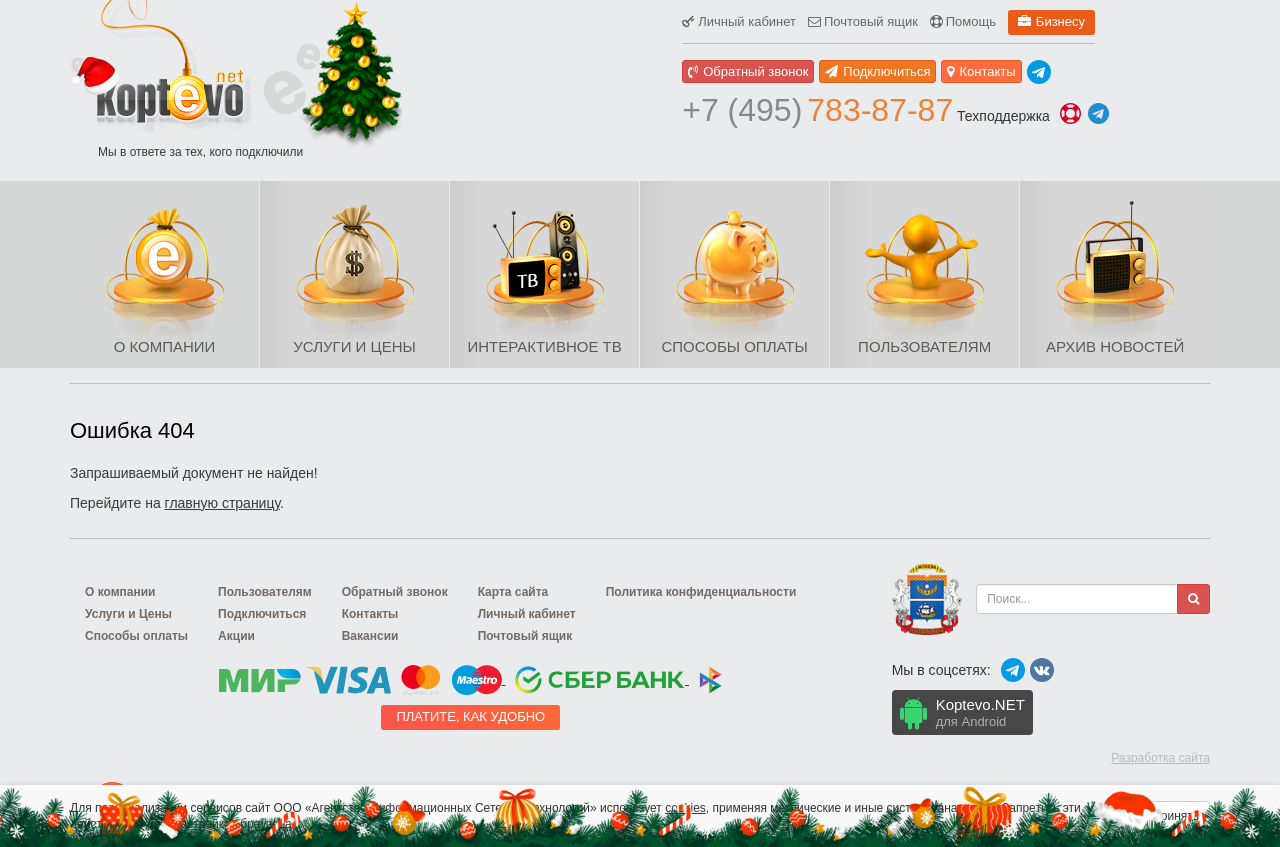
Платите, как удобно (470, 716)
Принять (1175, 816)
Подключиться (877, 71)
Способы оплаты (734, 346)
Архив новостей (1115, 346)
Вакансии (370, 636)
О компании (165, 346)
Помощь (963, 21)
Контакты (981, 71)
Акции (236, 636)
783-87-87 (817, 110)
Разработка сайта (1160, 758)
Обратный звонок (748, 71)
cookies (685, 808)
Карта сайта (513, 592)
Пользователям (924, 346)
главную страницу (222, 503)
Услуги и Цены (354, 346)
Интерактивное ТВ (544, 346)
